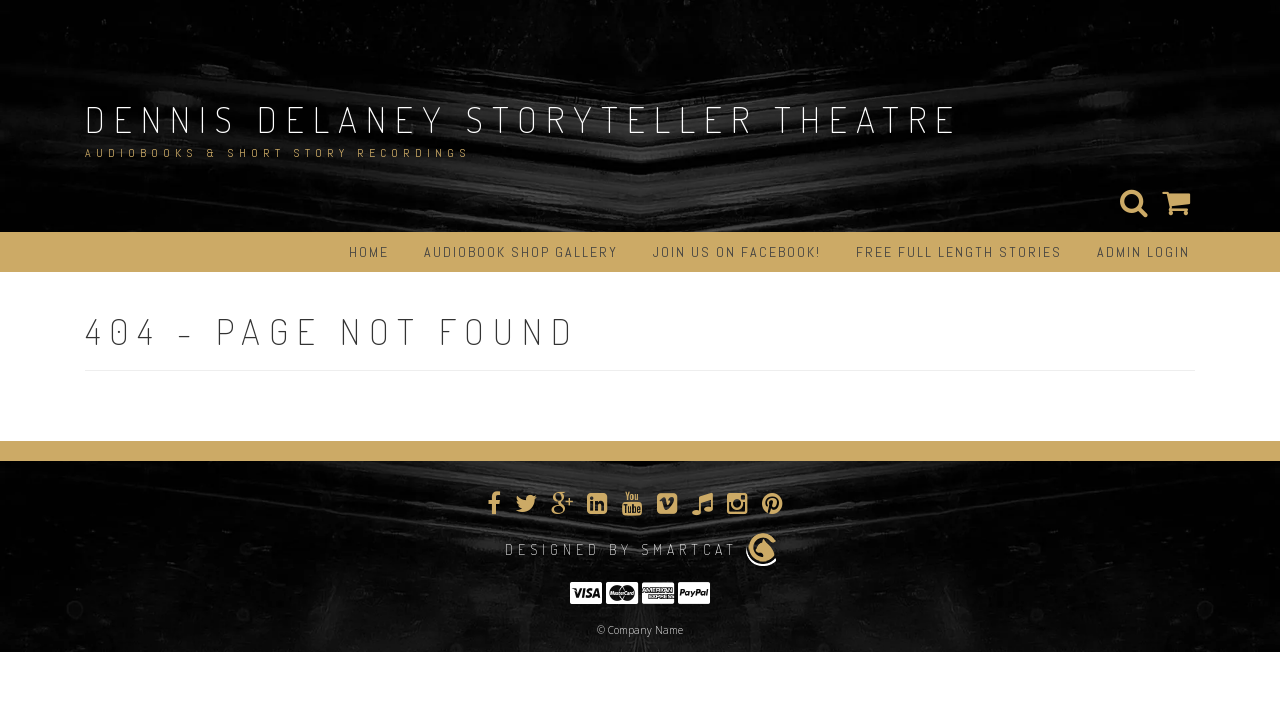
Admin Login (1143, 252)
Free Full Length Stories (959, 252)
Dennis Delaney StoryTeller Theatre (523, 119)
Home (369, 252)
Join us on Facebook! (737, 252)
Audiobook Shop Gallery (521, 252)
